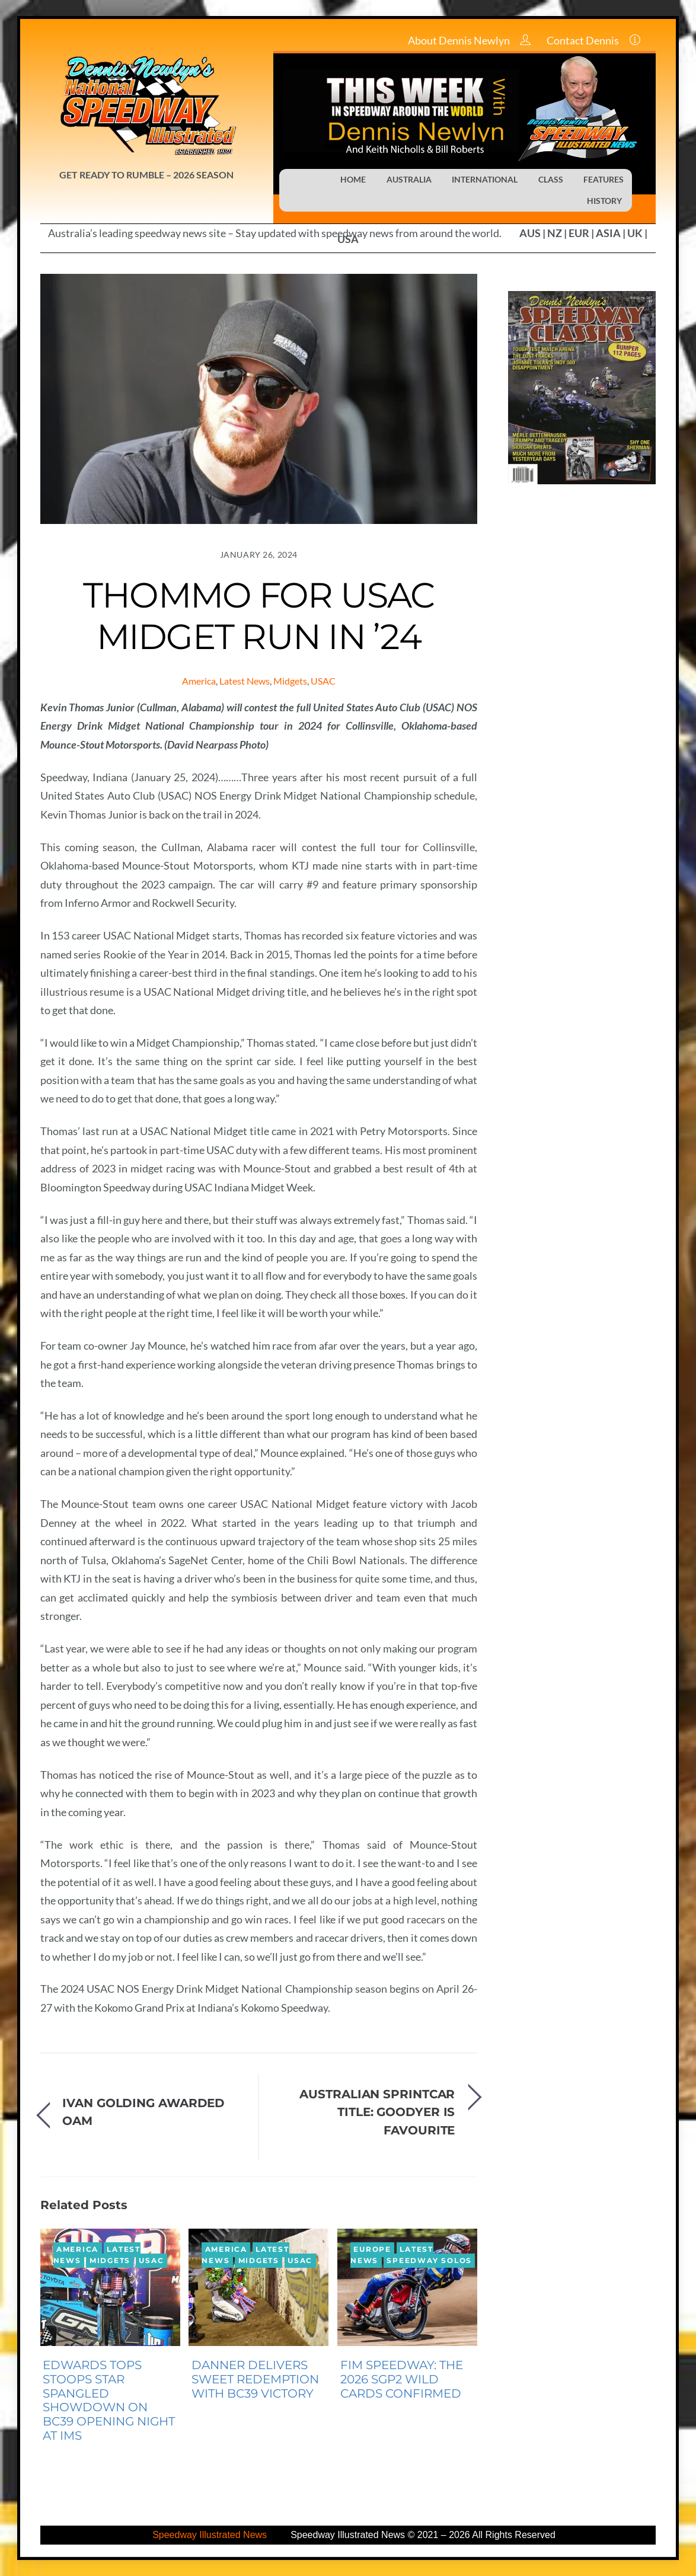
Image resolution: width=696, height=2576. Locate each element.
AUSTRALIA (409, 179)
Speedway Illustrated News (210, 2535)
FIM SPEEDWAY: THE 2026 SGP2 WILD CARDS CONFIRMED (401, 2379)
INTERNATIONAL (485, 179)
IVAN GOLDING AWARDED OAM (143, 2111)
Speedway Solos (429, 2261)
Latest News (244, 680)
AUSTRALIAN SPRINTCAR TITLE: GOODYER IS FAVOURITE (377, 2111)
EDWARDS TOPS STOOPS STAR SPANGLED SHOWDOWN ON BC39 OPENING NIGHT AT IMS (109, 2400)
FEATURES (603, 179)
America (199, 680)
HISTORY (604, 201)
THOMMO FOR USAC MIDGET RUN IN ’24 (259, 616)
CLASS (550, 179)
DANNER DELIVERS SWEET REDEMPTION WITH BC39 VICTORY (255, 2379)
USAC (323, 680)
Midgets (290, 680)
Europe (372, 2249)
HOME (353, 179)
